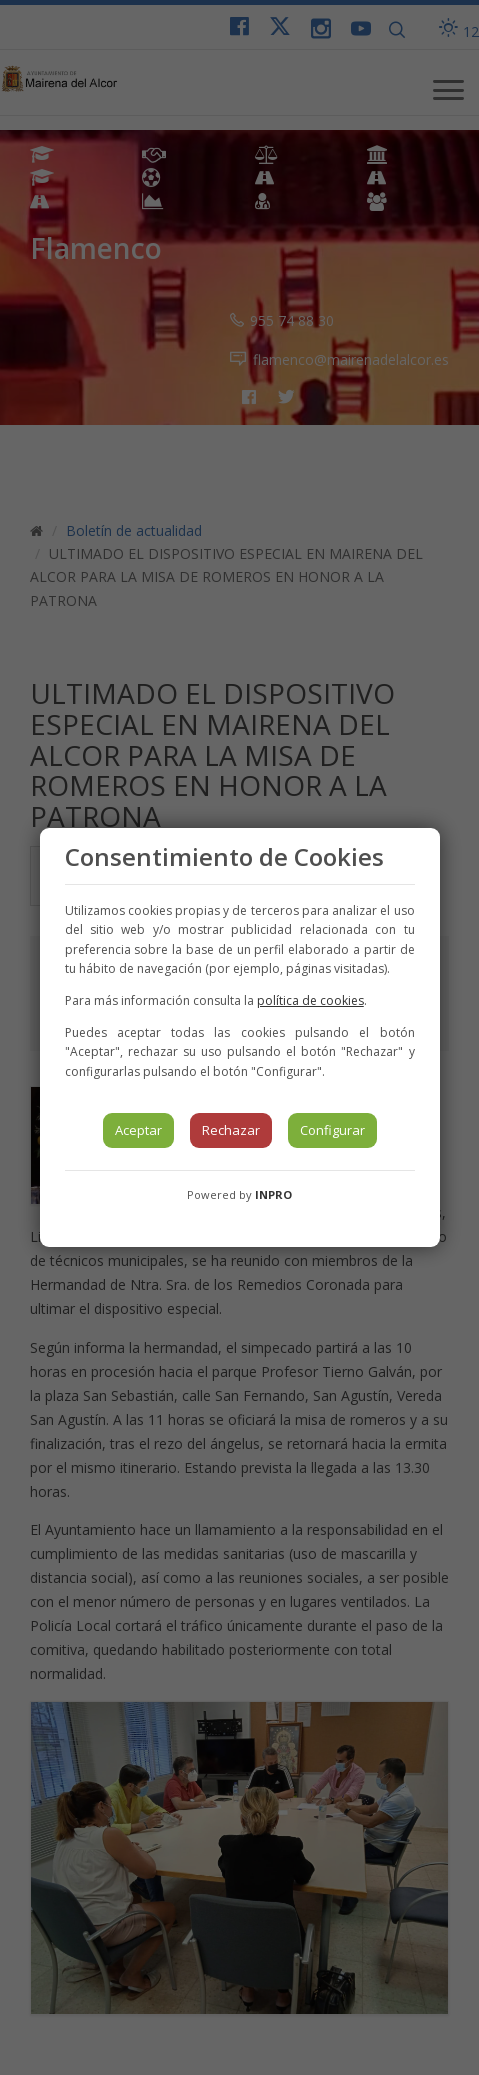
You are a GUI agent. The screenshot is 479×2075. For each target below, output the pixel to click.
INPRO (273, 1194)
